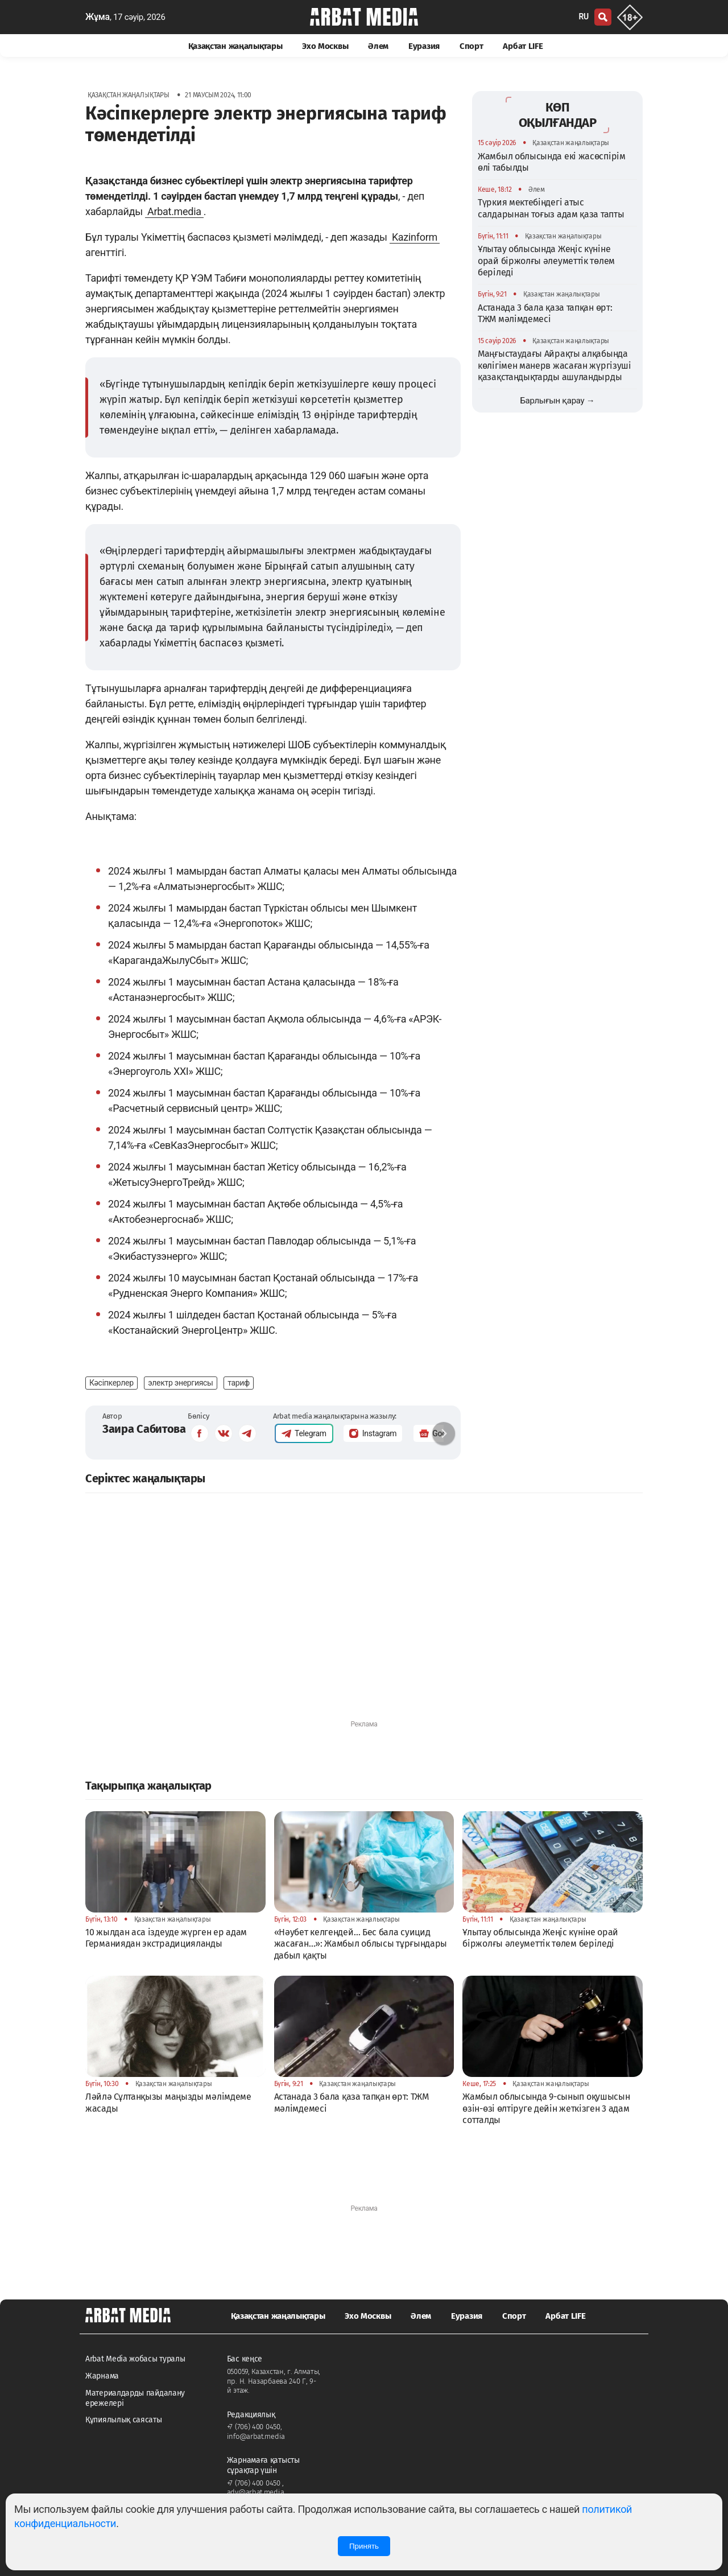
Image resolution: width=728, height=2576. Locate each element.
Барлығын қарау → (557, 400)
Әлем (378, 46)
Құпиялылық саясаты (123, 2420)
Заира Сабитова (144, 1429)
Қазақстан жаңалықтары (235, 46)
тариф (239, 1382)
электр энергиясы (180, 1382)
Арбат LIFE (523, 46)
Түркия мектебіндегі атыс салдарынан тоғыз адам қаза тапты (551, 208)
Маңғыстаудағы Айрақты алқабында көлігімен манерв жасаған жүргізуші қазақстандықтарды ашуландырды (554, 365)
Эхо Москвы (325, 46)
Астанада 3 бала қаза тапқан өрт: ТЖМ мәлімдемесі (545, 313)
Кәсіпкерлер (111, 1382)
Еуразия (424, 46)
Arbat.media (174, 211)
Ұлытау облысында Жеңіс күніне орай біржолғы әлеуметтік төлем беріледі (546, 261)
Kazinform (414, 237)
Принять (364, 2546)
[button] (443, 1433)
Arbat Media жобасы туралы (135, 2359)
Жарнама (102, 2376)
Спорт (471, 46)
